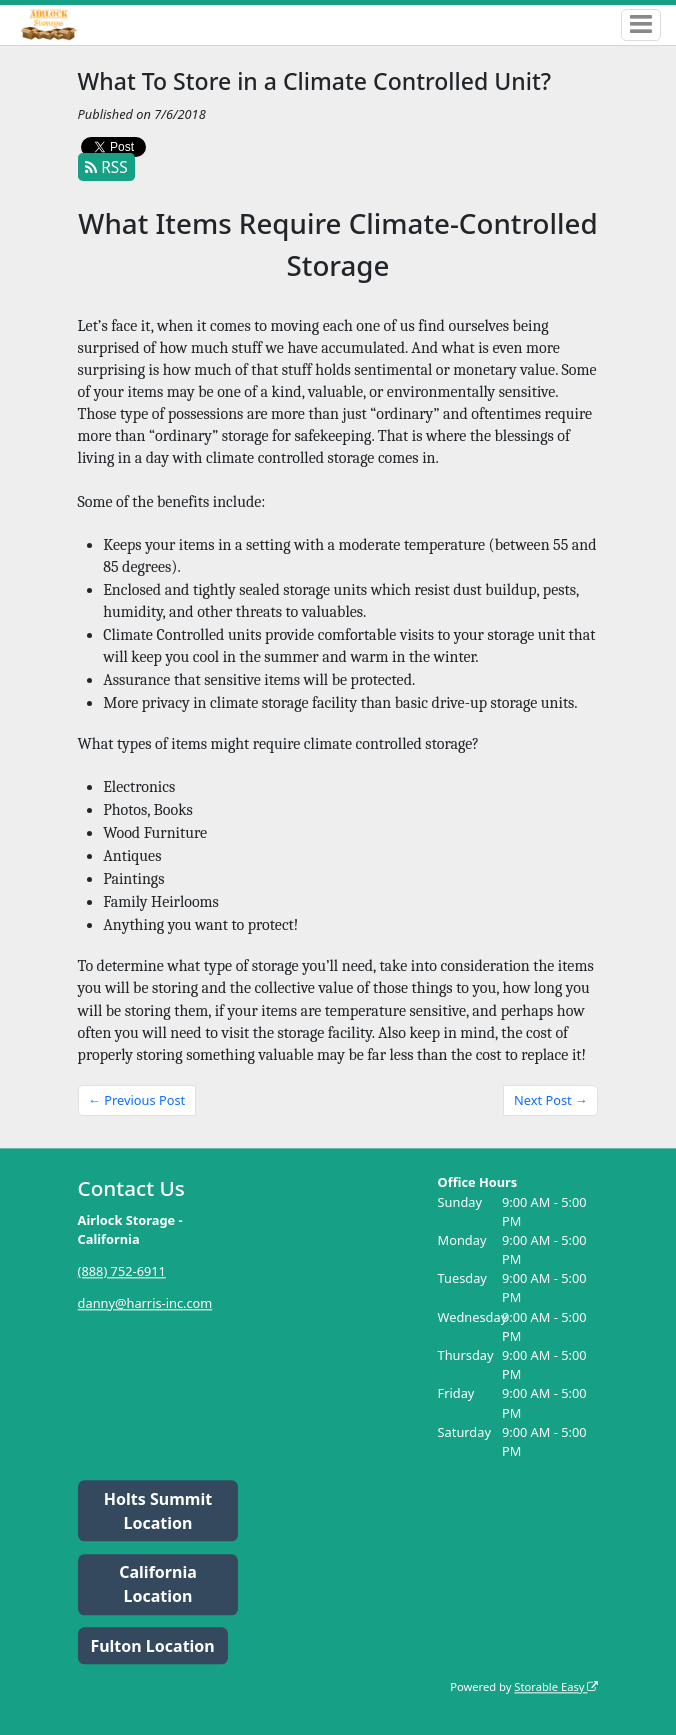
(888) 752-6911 (122, 1271)
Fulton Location (152, 1646)
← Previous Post (136, 1100)
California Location (158, 1585)
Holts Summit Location (158, 1511)
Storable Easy (556, 1686)
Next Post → (551, 1100)
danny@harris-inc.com (145, 1303)
